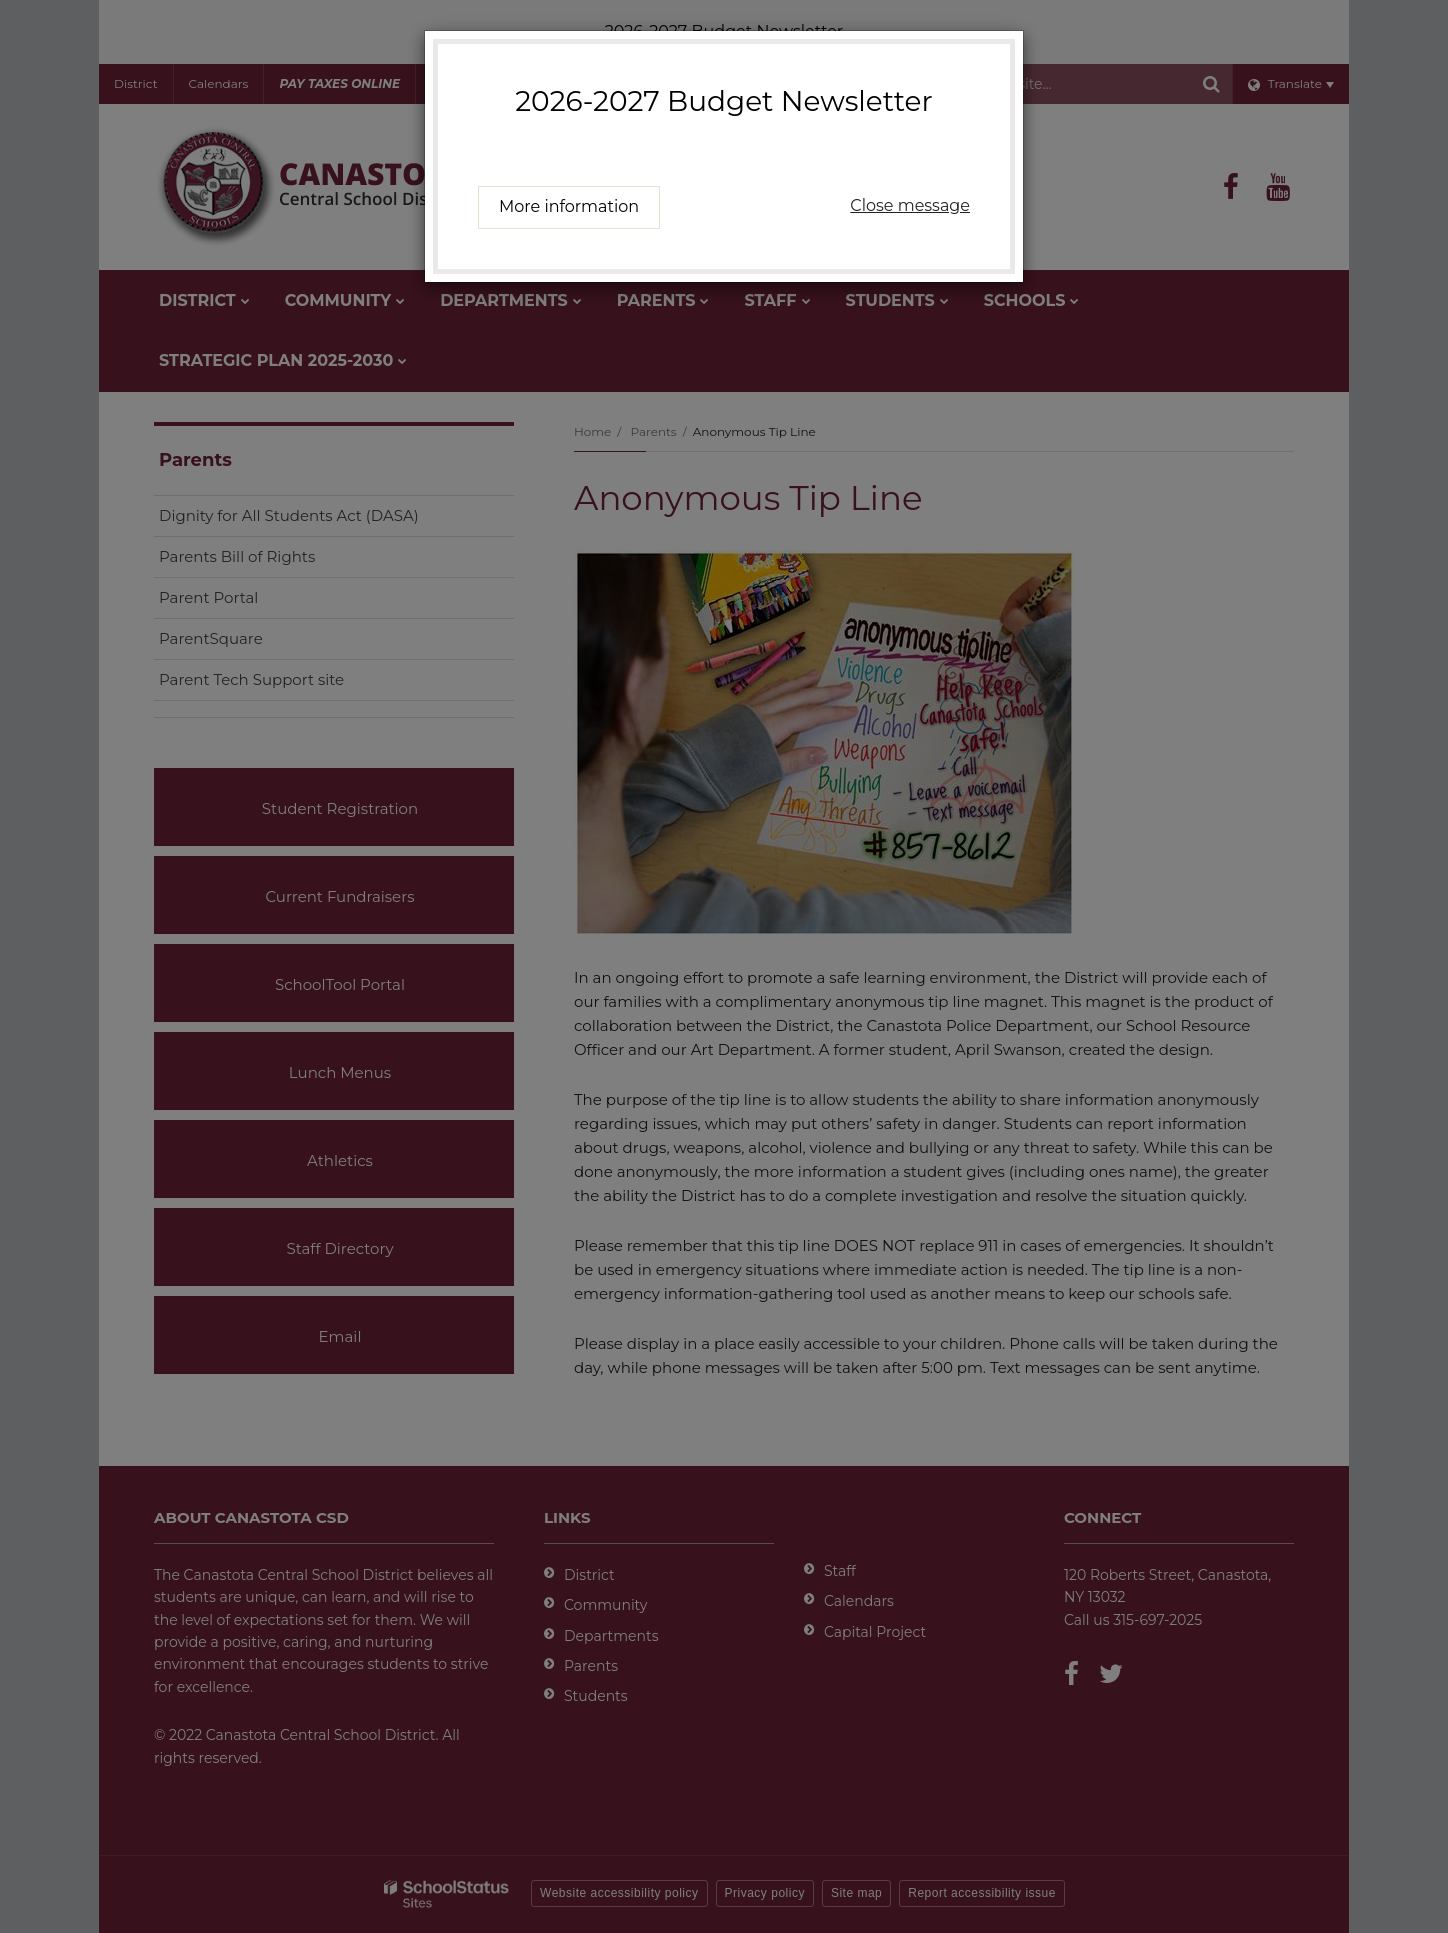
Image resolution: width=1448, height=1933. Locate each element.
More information (569, 206)
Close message (910, 205)
